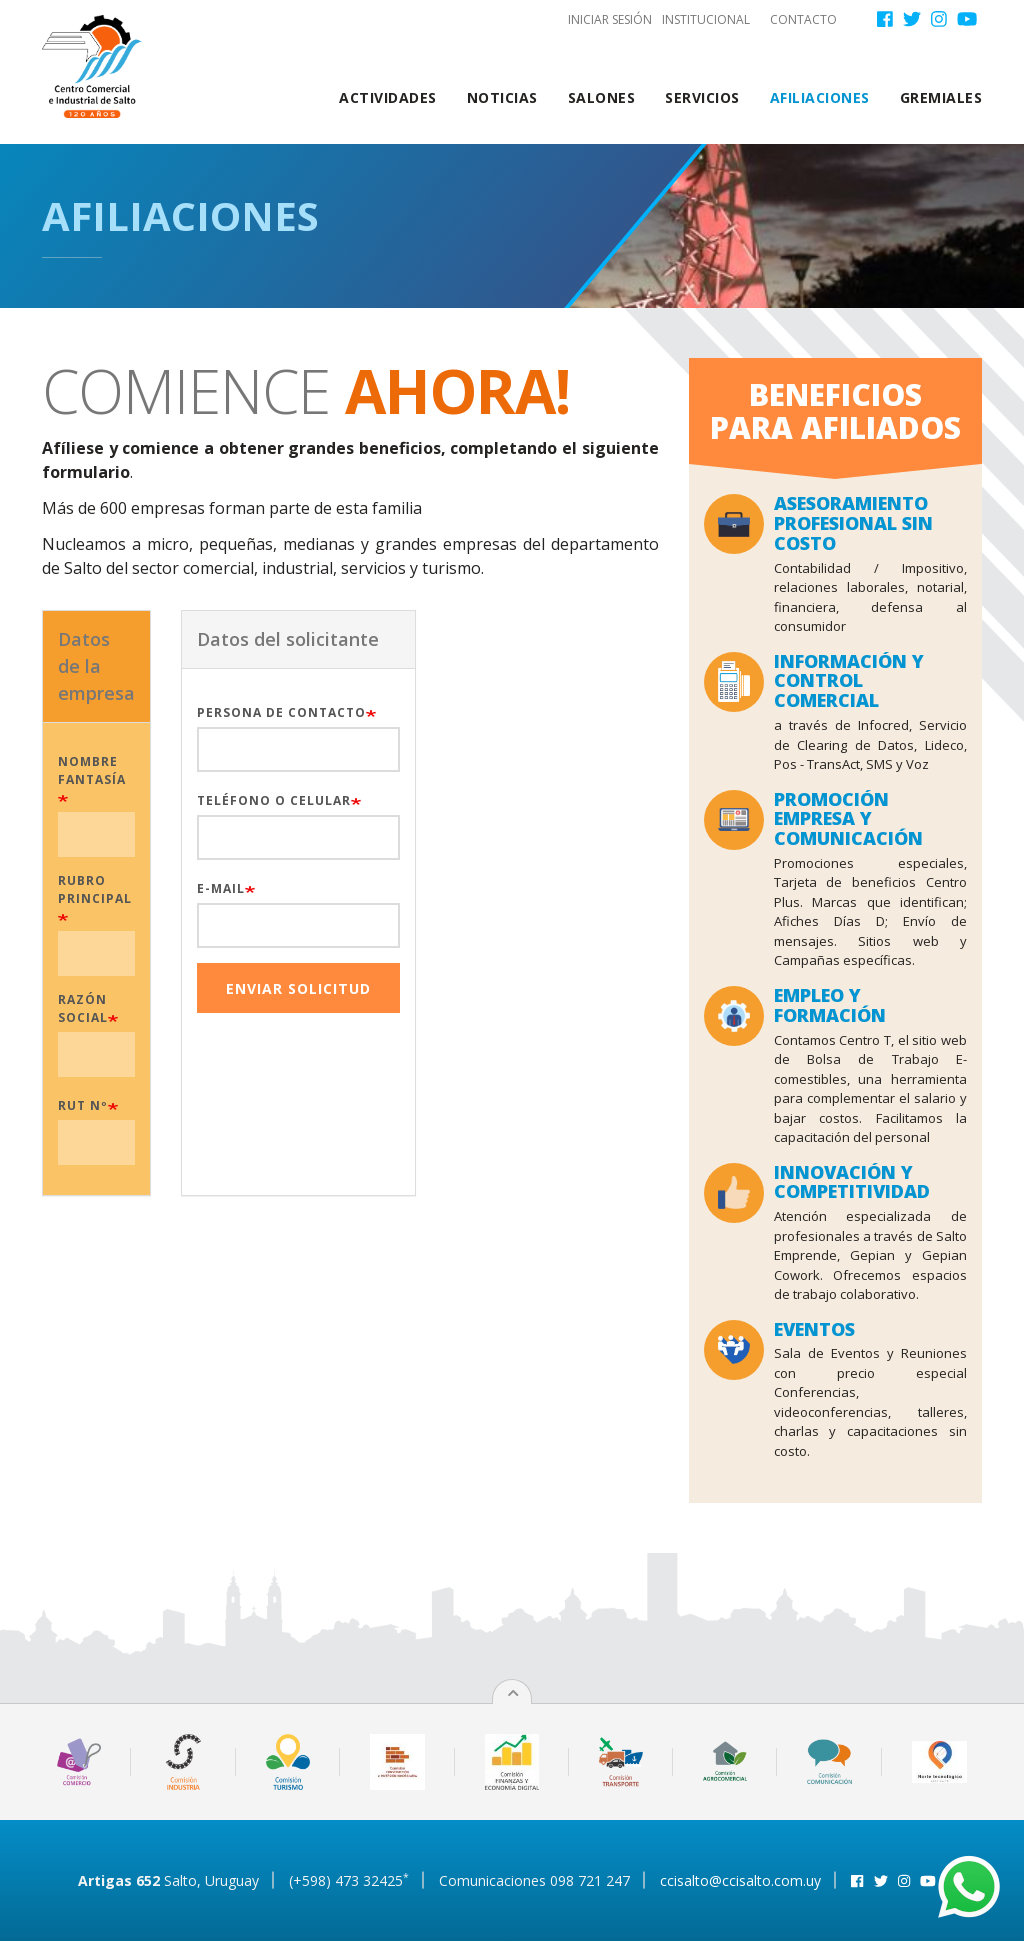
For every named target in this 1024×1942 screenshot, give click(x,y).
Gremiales (941, 97)
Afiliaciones (820, 97)
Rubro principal (83, 889)
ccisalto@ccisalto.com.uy (740, 1880)
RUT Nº (71, 1105)
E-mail (209, 888)
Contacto (803, 19)
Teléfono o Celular (262, 800)
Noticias (502, 97)
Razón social (71, 1008)
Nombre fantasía (80, 770)
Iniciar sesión (610, 19)
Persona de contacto (269, 712)
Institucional (706, 19)
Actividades (388, 97)
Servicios (702, 97)
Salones (602, 97)
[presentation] (571, 649)
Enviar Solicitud (286, 988)
